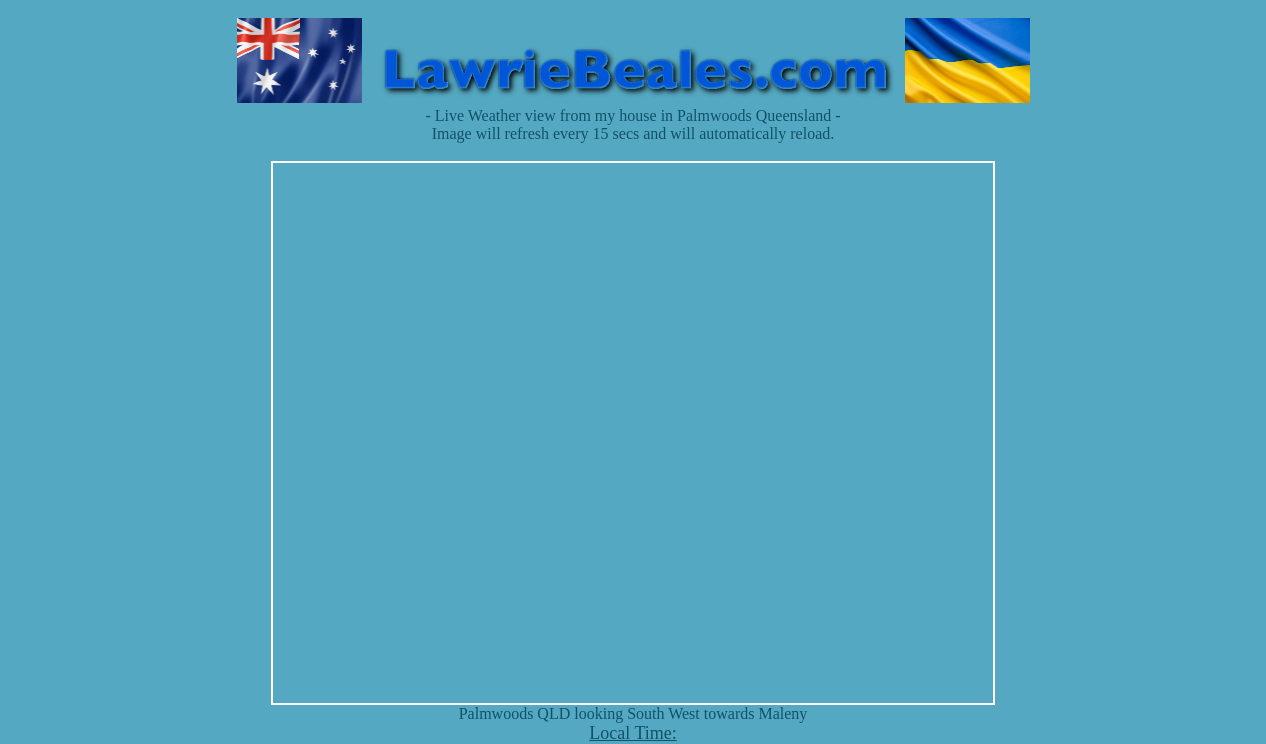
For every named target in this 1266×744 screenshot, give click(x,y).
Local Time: (633, 733)
